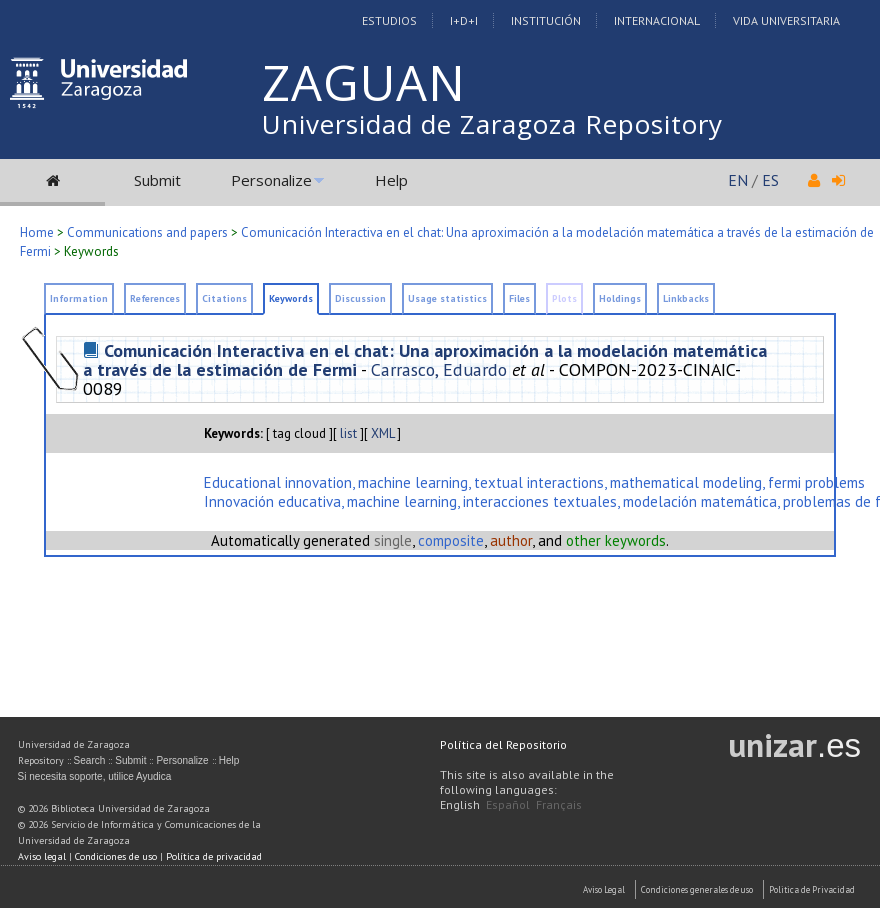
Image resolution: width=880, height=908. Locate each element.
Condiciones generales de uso (697, 889)
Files (519, 298)
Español (508, 804)
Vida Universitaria (786, 20)
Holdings (620, 298)
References (155, 298)
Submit (157, 180)
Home (37, 232)
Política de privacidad (214, 856)
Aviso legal (42, 856)
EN (738, 180)
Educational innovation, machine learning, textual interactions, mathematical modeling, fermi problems (534, 482)
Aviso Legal (604, 889)
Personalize (271, 180)
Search (90, 760)
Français (559, 804)
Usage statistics (447, 298)
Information (79, 298)
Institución (546, 20)
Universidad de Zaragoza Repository (492, 124)
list (348, 433)
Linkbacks (686, 298)
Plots (564, 298)
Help (391, 180)
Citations (224, 298)
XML (382, 433)
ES (770, 180)
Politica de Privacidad (812, 889)
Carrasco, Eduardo (439, 369)
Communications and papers (147, 232)
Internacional (657, 20)
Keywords (291, 298)
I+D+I (464, 20)
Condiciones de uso (116, 856)
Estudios (389, 20)
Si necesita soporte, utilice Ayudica (95, 776)
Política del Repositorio (503, 744)
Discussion (360, 298)
